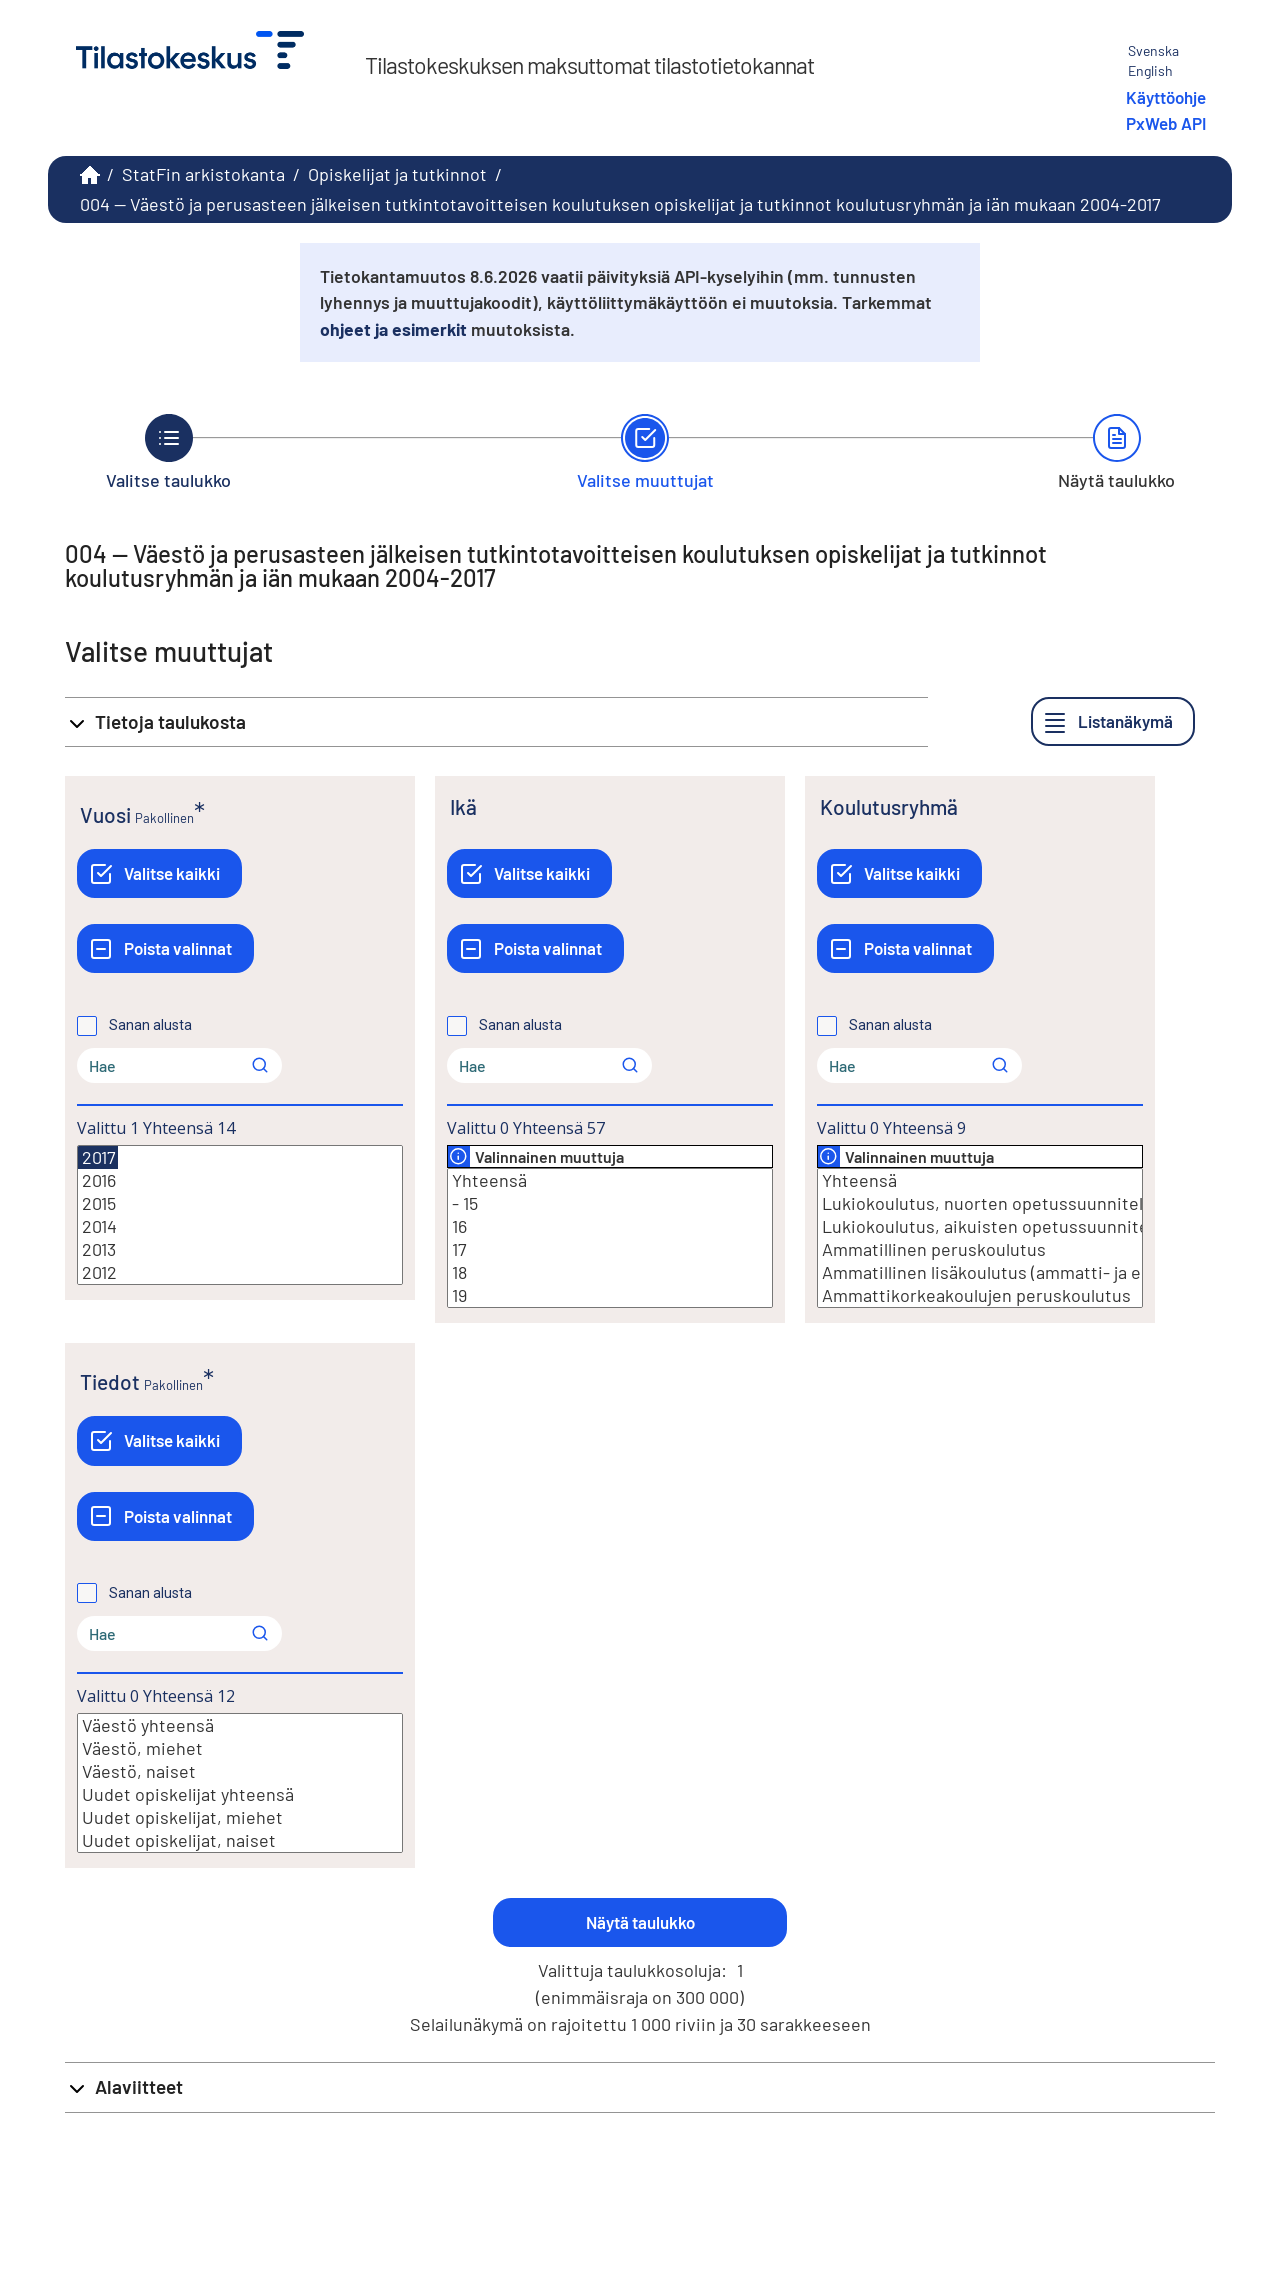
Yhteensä (610, 1180)
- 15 (610, 1203)
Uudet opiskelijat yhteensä (240, 1794)
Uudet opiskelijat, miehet (240, 1817)
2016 (240, 1180)
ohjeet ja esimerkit (393, 329)
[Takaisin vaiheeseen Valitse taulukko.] (168, 452)
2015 (240, 1203)
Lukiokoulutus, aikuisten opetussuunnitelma (980, 1226)
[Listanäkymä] (1113, 721)
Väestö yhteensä (240, 1725)
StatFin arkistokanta (203, 174)
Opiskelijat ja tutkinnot (397, 174)
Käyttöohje (1166, 97)
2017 (98, 1157)
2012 (240, 1272)
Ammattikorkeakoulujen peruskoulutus (980, 1295)
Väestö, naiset (240, 1771)
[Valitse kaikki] (159, 873)
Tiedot (110, 1381)
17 (610, 1249)
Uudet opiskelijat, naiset (240, 1840)
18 (610, 1272)
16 (610, 1226)
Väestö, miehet (240, 1748)
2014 (240, 1226)
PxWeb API (1166, 123)
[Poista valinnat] (165, 948)
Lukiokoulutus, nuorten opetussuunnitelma (980, 1203)
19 (610, 1295)
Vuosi (105, 814)
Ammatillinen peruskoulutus (980, 1249)
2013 (240, 1249)
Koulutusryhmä (889, 806)
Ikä (463, 806)
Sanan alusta (150, 1025)
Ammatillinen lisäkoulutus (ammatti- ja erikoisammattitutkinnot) (980, 1272)
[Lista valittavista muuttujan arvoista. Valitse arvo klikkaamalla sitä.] (240, 1215)
